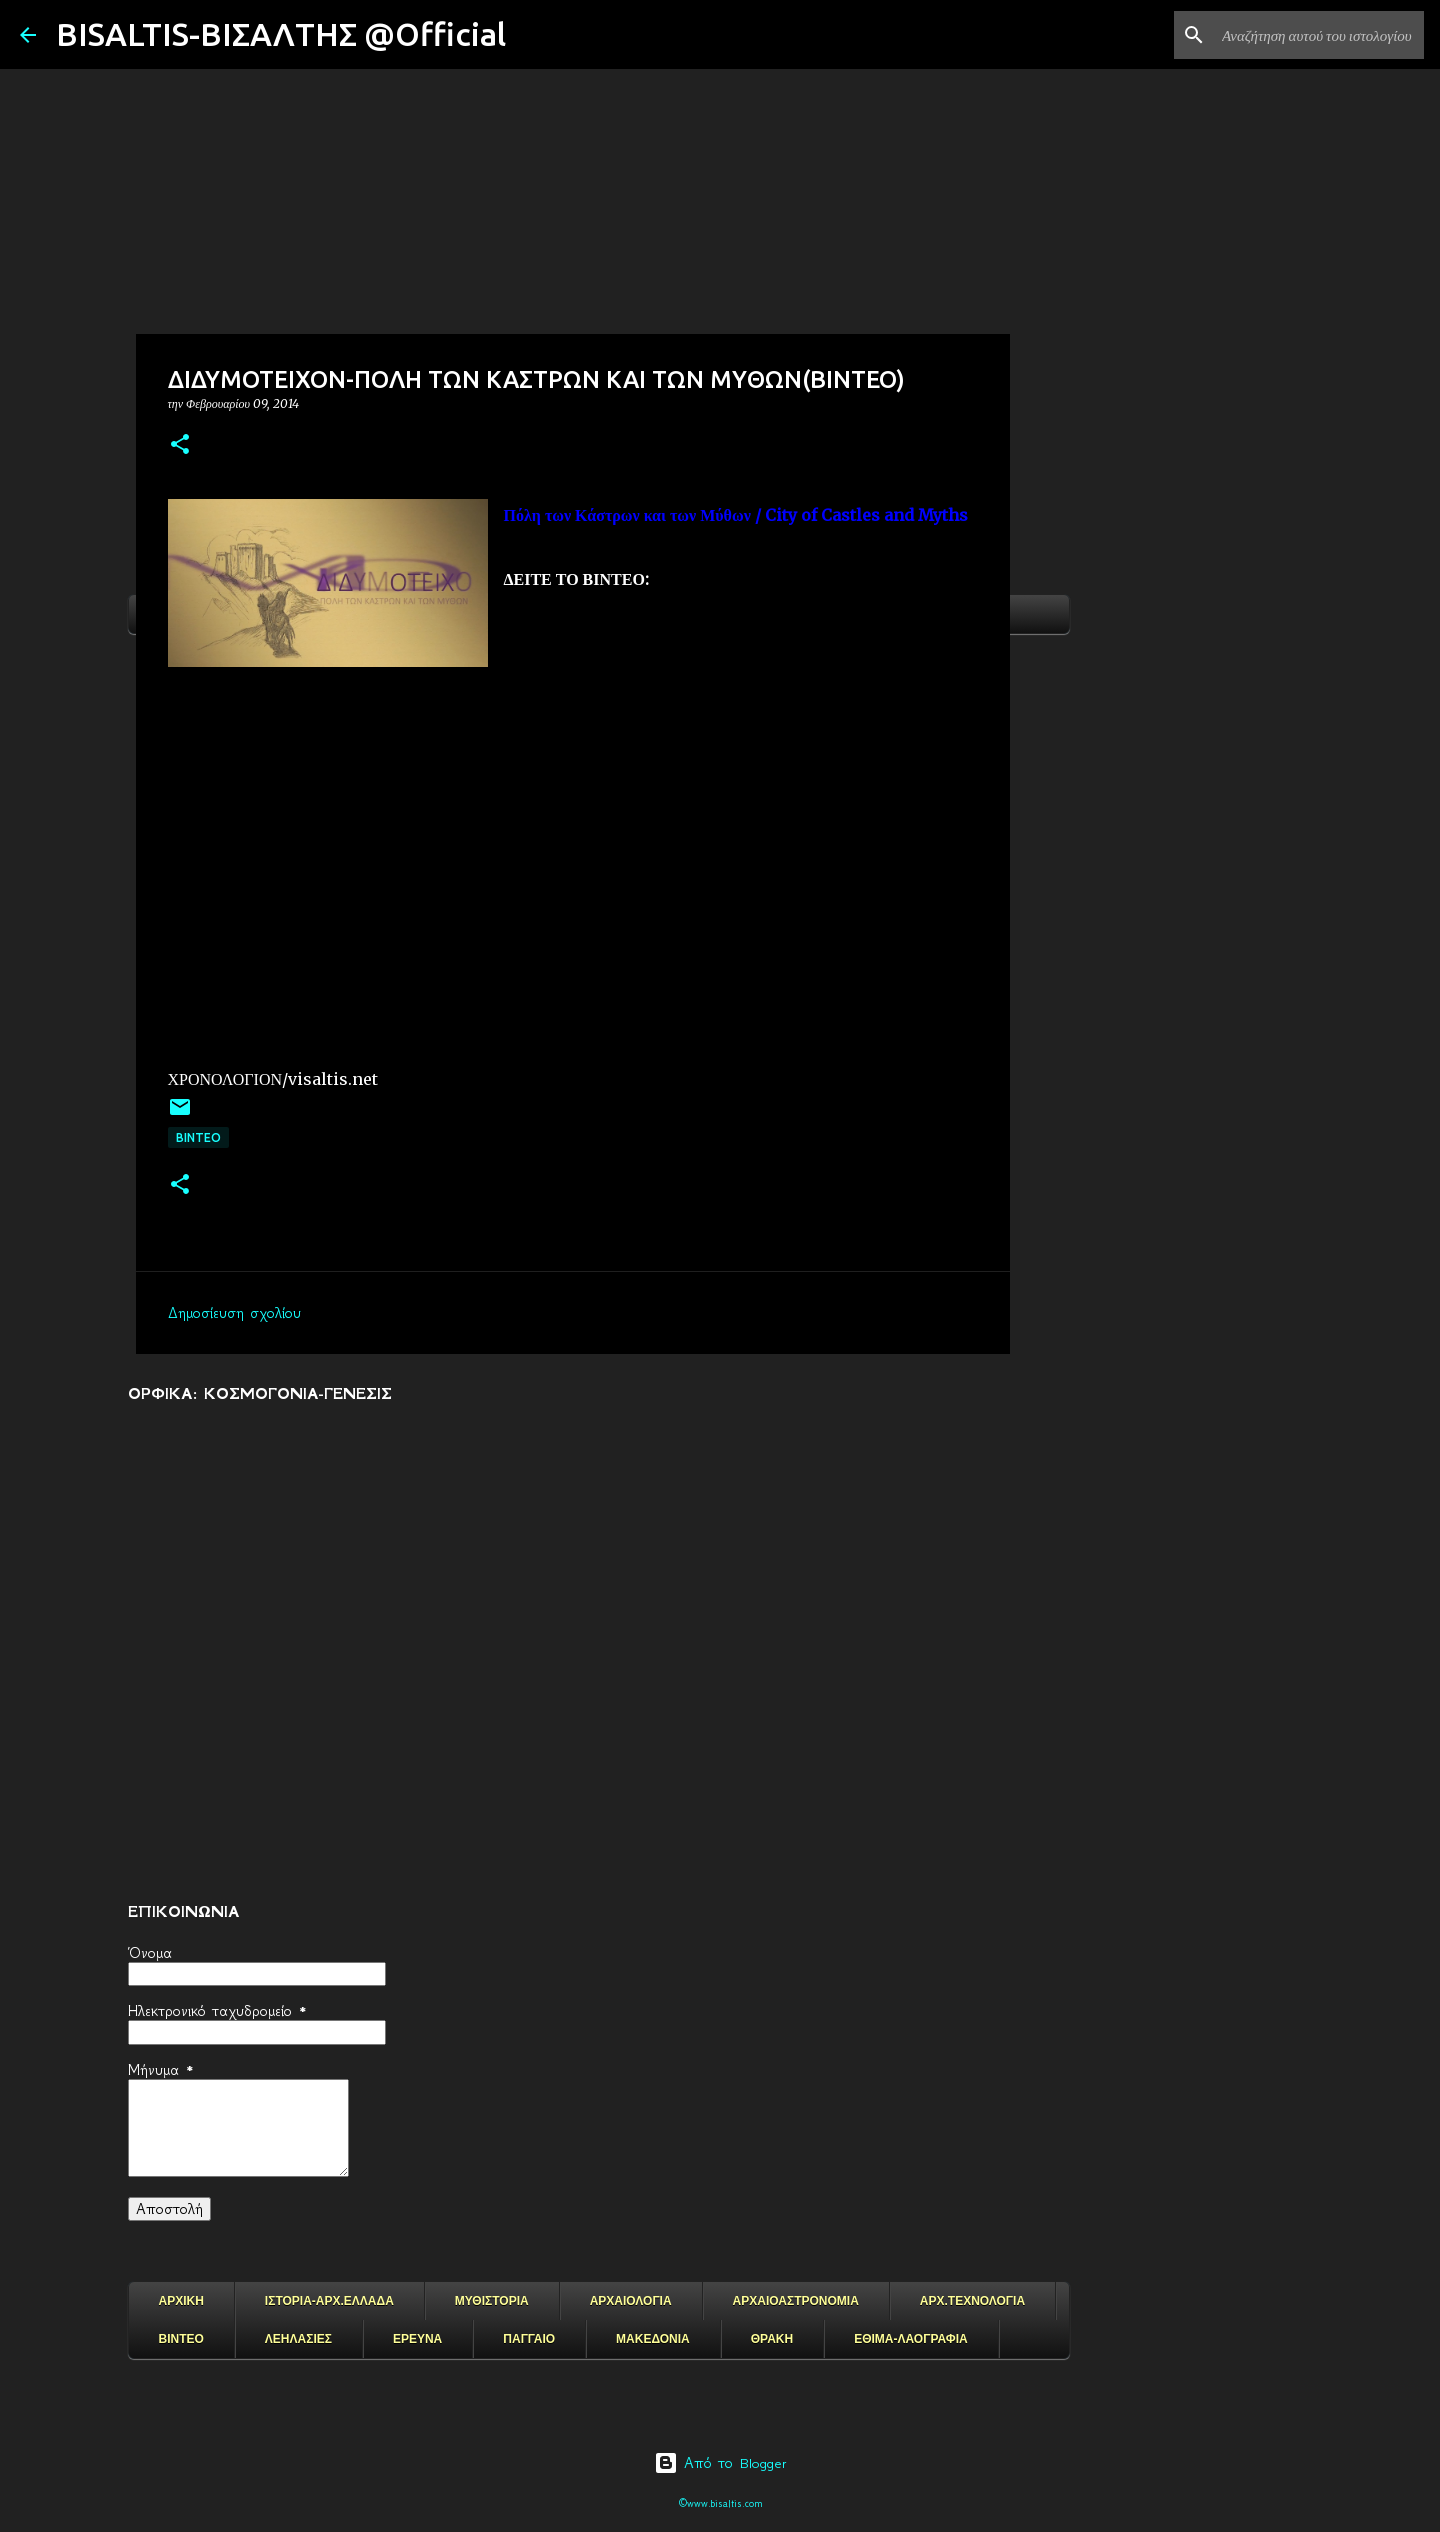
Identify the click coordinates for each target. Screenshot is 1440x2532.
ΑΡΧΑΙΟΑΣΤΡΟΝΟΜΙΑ (796, 2301)
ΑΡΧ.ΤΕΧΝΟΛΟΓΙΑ (972, 2301)
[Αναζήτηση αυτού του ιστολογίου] (1319, 35)
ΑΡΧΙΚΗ (181, 2301)
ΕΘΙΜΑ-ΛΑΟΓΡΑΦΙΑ (911, 2339)
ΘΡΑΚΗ (772, 2339)
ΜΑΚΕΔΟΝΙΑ (653, 2339)
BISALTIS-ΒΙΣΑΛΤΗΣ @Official (281, 34)
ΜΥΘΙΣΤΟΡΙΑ (492, 2301)
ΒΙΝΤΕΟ (198, 1137)
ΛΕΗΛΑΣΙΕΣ (298, 2339)
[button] (180, 445)
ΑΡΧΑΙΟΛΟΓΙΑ (631, 2301)
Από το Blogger (720, 2463)
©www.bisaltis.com (720, 2503)
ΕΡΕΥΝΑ (417, 2339)
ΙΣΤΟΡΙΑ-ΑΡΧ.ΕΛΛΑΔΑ (329, 2301)
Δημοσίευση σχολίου (234, 1313)
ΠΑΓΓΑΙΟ (529, 2339)
